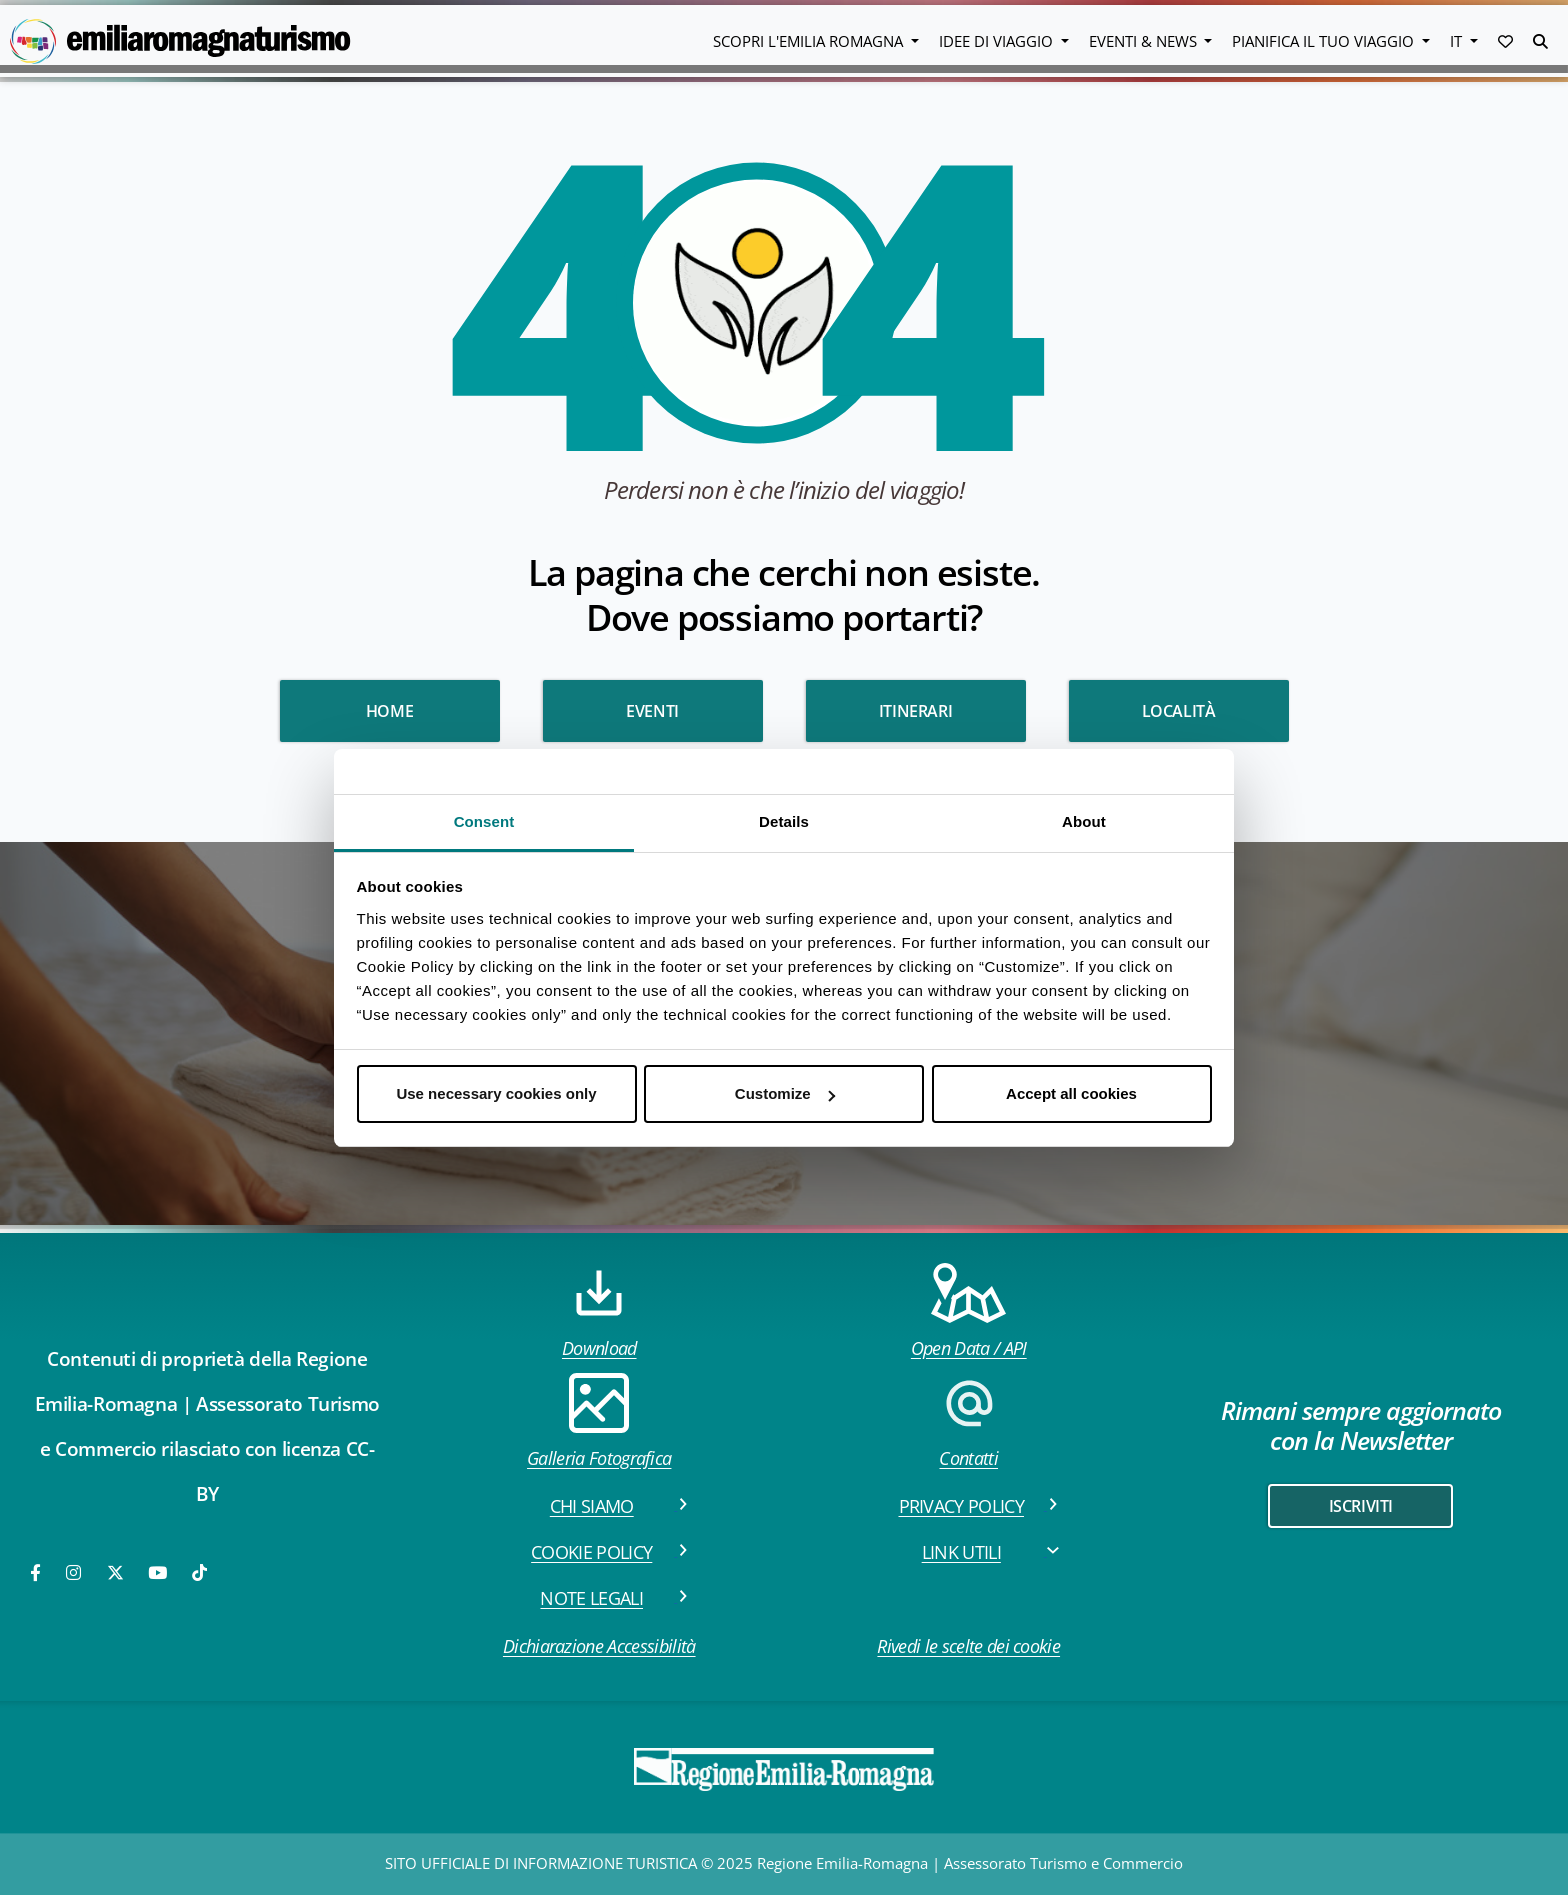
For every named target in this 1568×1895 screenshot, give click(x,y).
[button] (1505, 41)
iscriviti (1361, 1506)
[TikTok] (199, 1572)
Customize (785, 1093)
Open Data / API (969, 1311)
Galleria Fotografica (599, 1421)
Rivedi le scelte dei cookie (968, 1646)
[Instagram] (75, 1572)
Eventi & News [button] (1145, 41)
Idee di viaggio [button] (998, 41)
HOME (389, 711)
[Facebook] (37, 1572)
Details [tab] (784, 821)
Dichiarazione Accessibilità (599, 1646)
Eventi (652, 711)
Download (599, 1311)
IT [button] (1458, 41)
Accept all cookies (1071, 1093)
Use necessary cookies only (496, 1093)
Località (1179, 711)
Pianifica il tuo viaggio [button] (1325, 41)
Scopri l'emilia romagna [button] (810, 41)
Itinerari (915, 711)
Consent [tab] (484, 821)
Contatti (969, 1421)
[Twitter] (115, 1572)
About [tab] (1084, 821)
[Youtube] (159, 1572)
